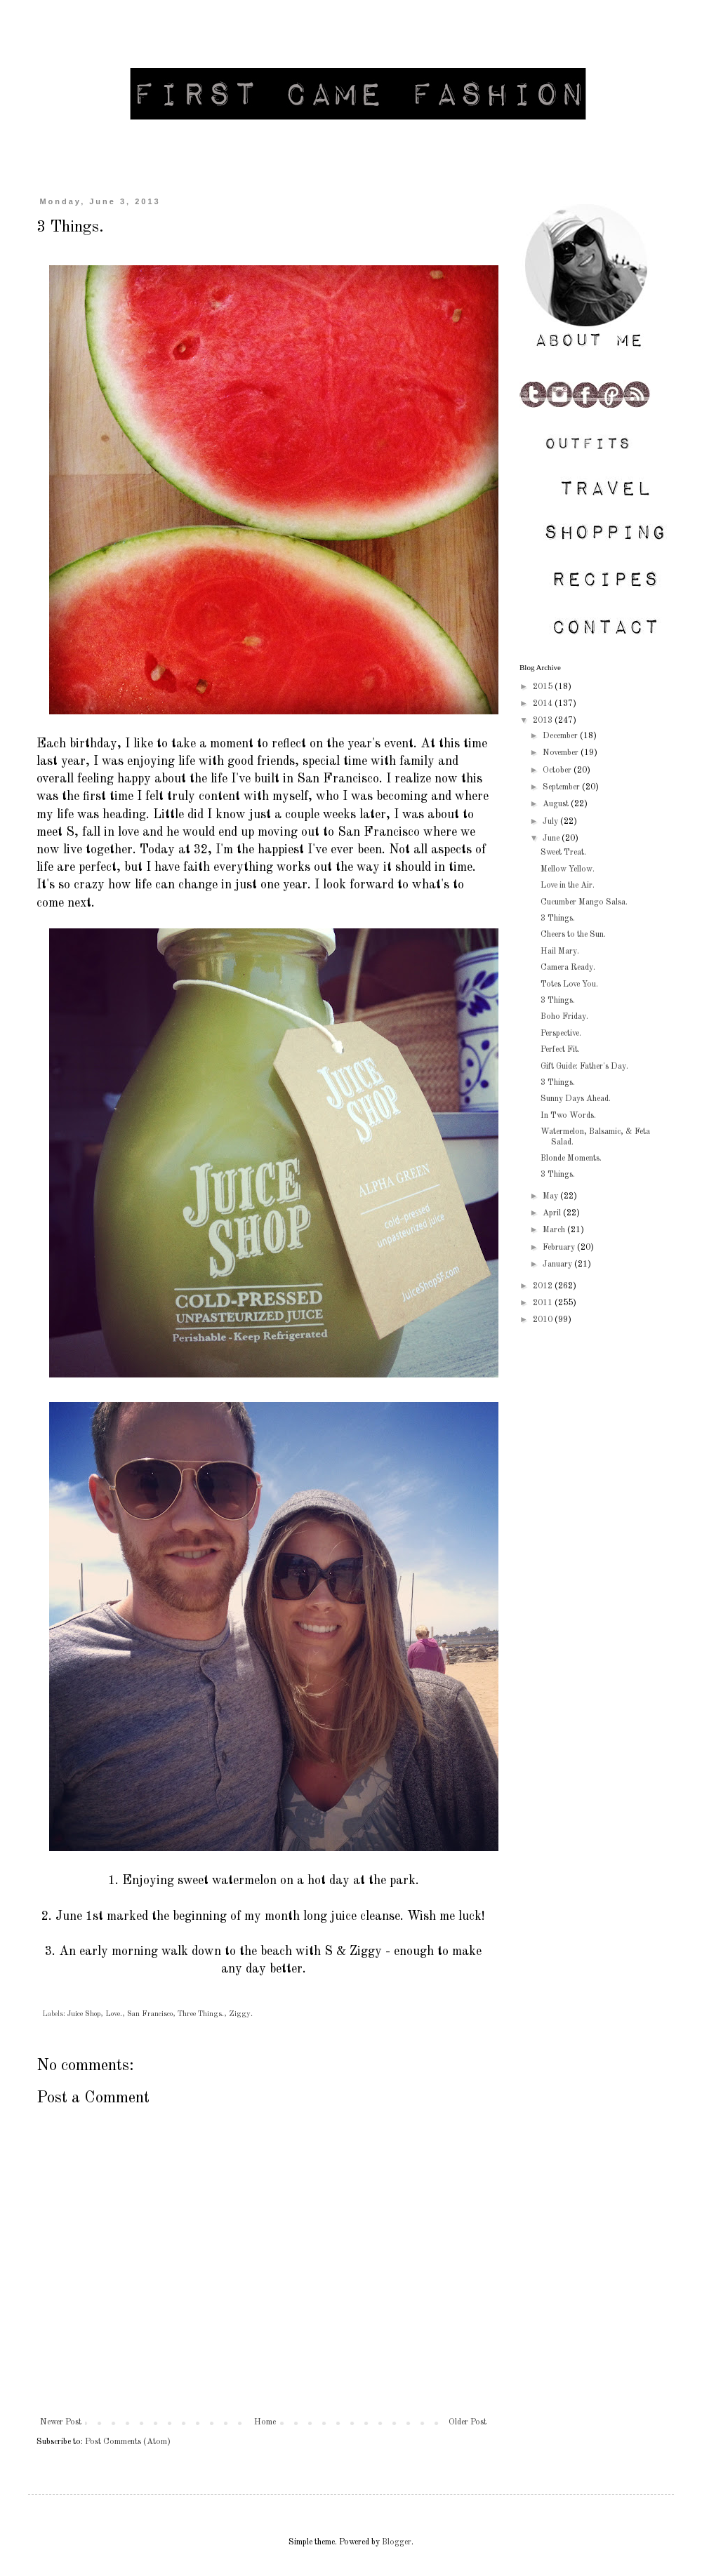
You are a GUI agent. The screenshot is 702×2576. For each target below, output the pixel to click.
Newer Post (60, 2422)
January (558, 1264)
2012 (544, 1286)
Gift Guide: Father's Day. (584, 1066)
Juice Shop (83, 2014)
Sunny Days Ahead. (576, 1099)
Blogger (396, 2542)
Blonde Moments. (571, 1158)
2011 (544, 1303)
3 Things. (558, 918)
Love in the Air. (568, 885)
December (561, 736)
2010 (544, 1320)
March (555, 1230)
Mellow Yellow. (568, 869)
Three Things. (201, 2014)
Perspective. (561, 1033)
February (560, 1247)
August (557, 804)
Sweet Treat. (563, 852)
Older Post (467, 2422)
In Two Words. (568, 1116)
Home (265, 2422)
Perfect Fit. (560, 1050)
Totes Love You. (569, 984)
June (552, 838)
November (562, 753)
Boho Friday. (564, 1017)
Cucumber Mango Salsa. (584, 902)
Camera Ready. (568, 967)
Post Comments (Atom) (128, 2442)
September (562, 787)
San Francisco (150, 2014)
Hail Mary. (560, 951)
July (551, 821)
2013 (544, 720)
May (551, 1196)
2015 (544, 687)
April (553, 1213)
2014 (544, 704)
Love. (113, 2014)
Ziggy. (241, 2014)
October (558, 770)
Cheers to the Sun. (573, 934)
